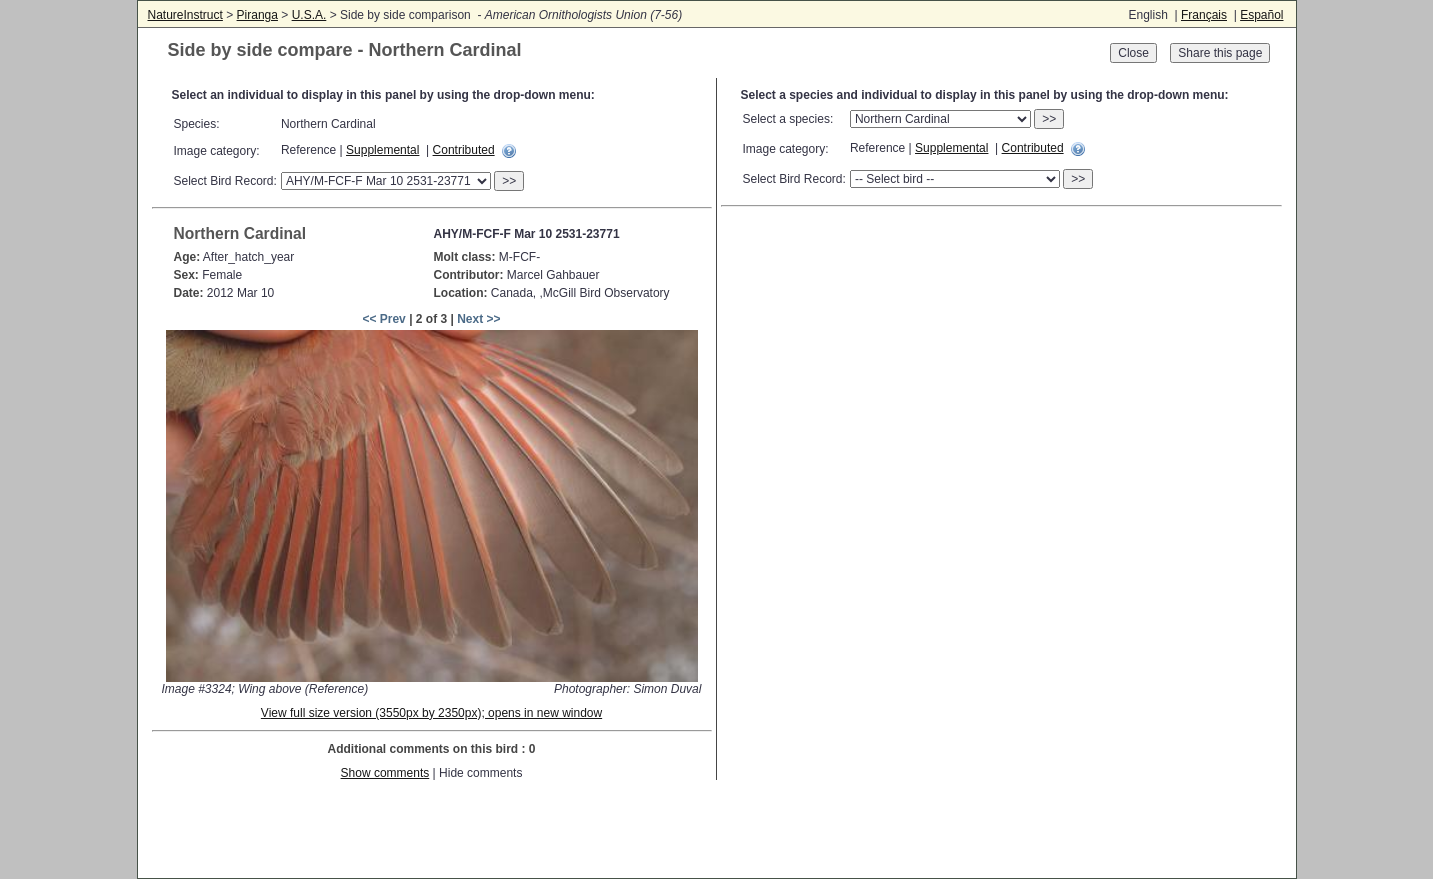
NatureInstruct (185, 15)
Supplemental (382, 150)
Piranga (257, 15)
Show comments (385, 773)
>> (509, 181)
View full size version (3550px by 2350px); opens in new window (431, 713)
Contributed (464, 150)
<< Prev (383, 319)
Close (1133, 53)
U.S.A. (309, 15)
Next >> (478, 319)
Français (1204, 15)
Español (1261, 15)
